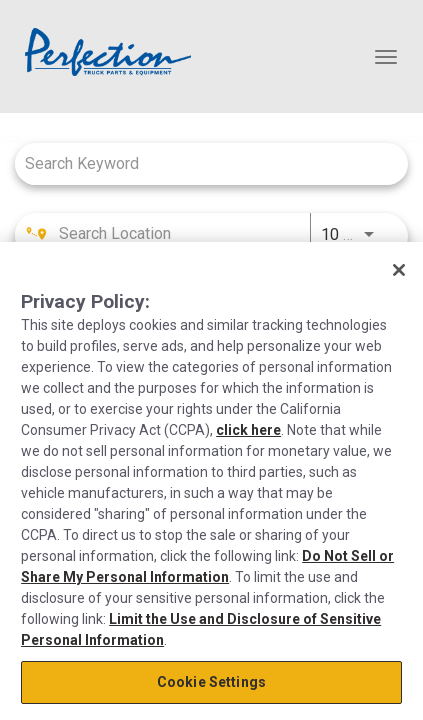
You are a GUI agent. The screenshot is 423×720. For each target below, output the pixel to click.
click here (248, 430)
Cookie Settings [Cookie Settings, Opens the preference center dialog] (211, 682)
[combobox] (201, 163)
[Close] (399, 270)
